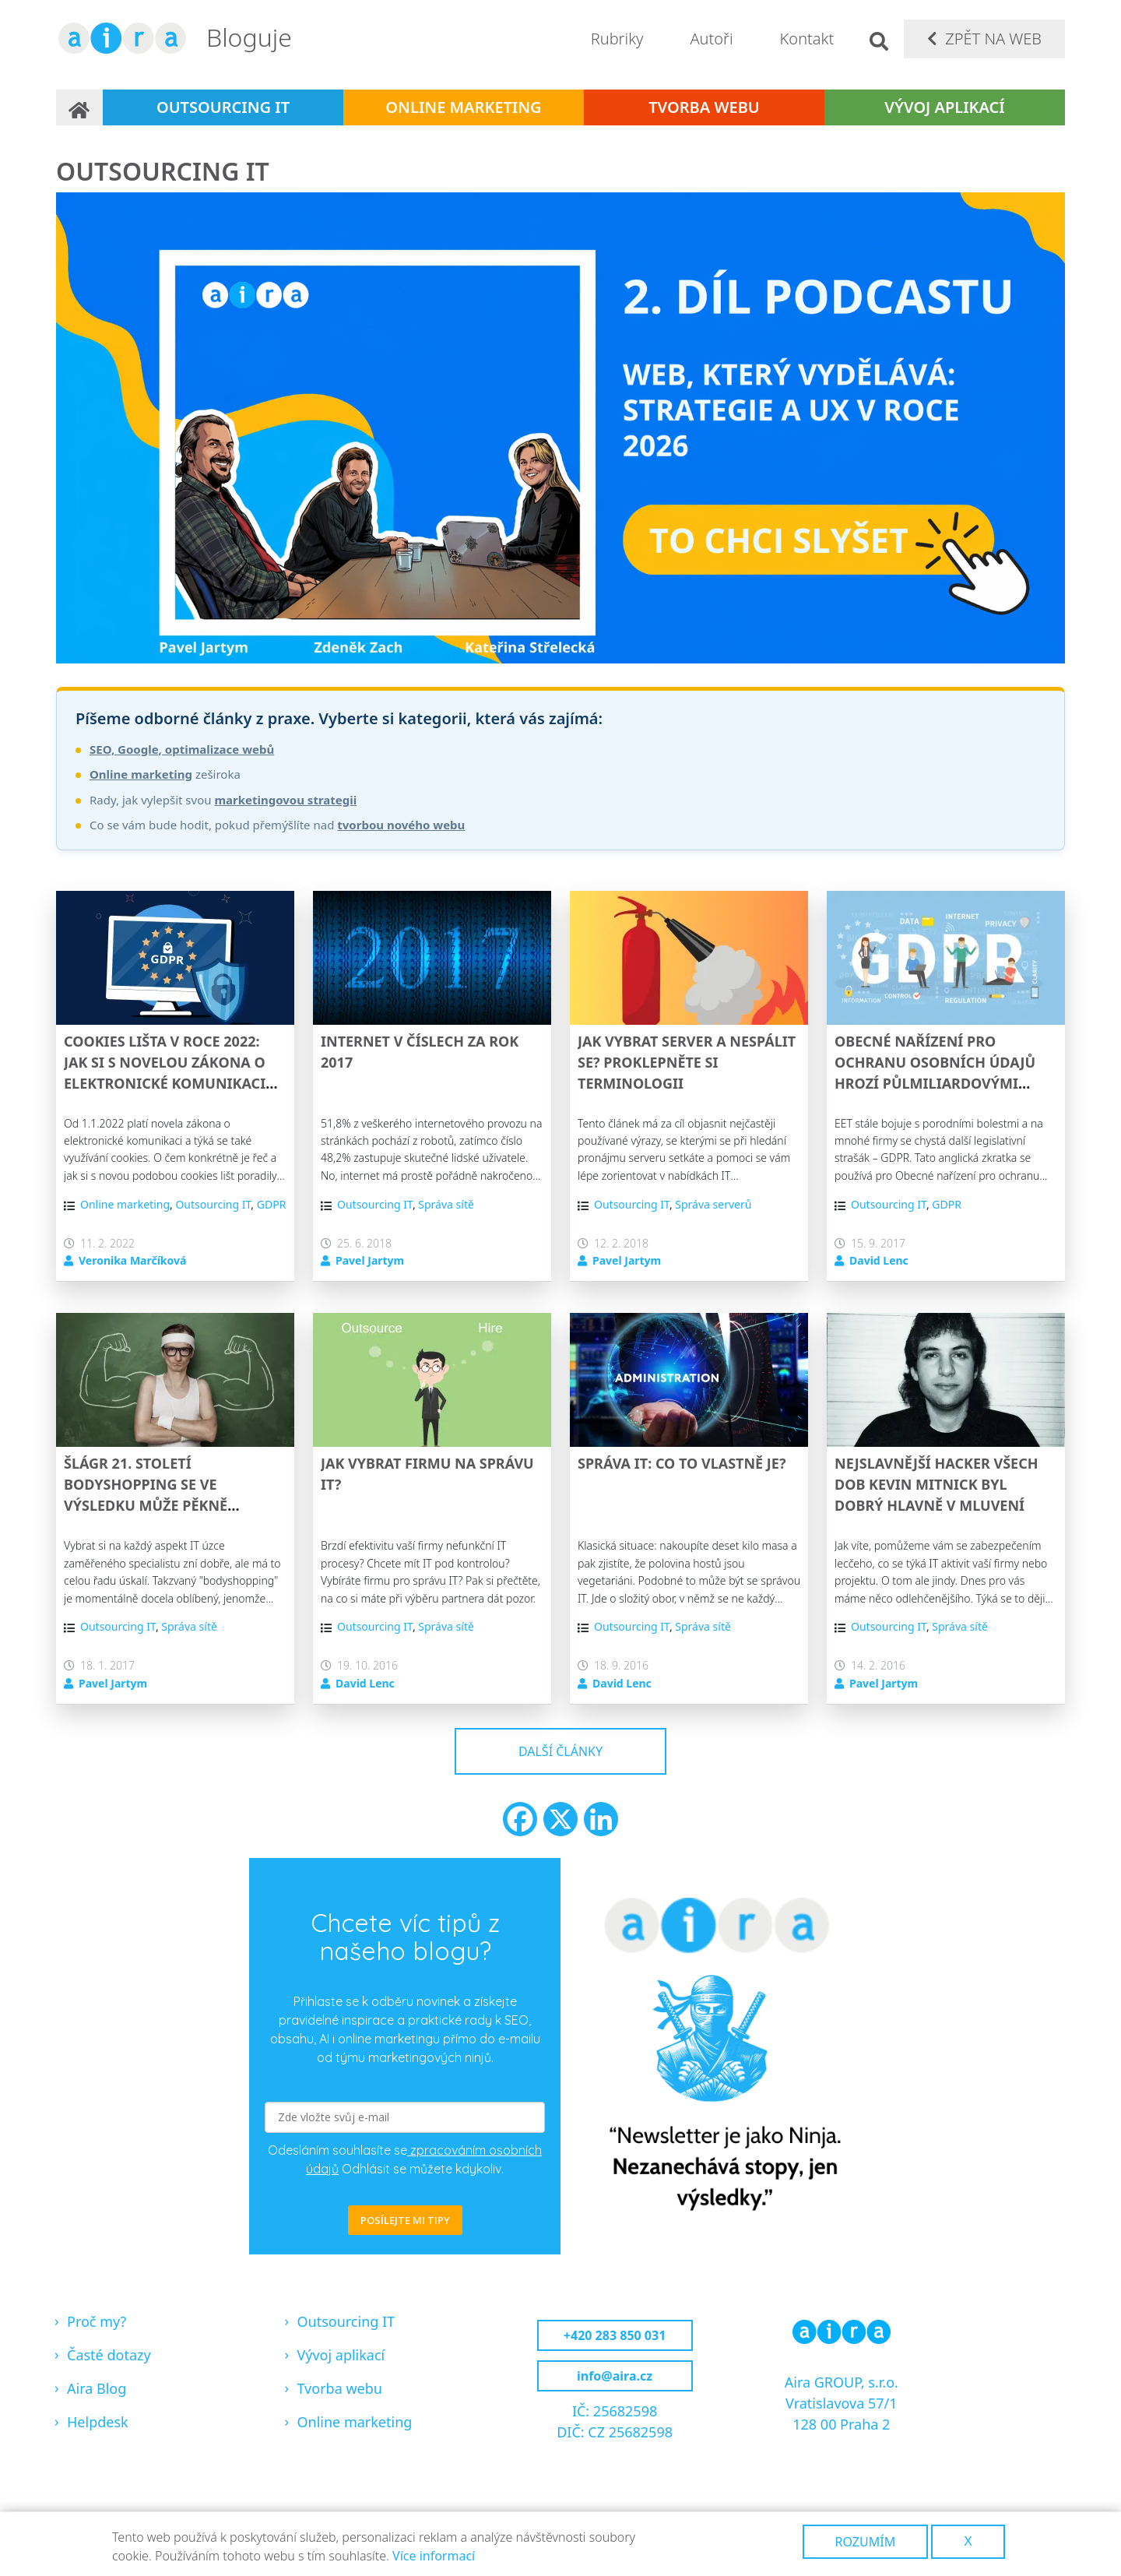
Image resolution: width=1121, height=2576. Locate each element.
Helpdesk (97, 2421)
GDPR (271, 1204)
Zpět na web (993, 38)
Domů (79, 107)
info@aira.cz (614, 2375)
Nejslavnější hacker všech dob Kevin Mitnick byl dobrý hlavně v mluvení (936, 1484)
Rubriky (617, 38)
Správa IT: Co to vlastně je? (681, 1463)
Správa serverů (713, 1204)
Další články (560, 1751)
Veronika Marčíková (132, 1260)
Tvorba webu (704, 107)
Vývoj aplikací (944, 107)
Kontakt (807, 38)
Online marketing (463, 107)
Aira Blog (96, 2388)
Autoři (711, 38)
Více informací (433, 2555)
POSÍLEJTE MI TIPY (405, 2220)
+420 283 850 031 (615, 2335)
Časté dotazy (109, 2354)
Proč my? (96, 2321)
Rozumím (865, 2541)
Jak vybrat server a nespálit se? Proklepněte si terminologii (687, 1062)
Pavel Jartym (370, 1260)
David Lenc (878, 1260)
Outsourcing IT (223, 107)
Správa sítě (446, 1204)
